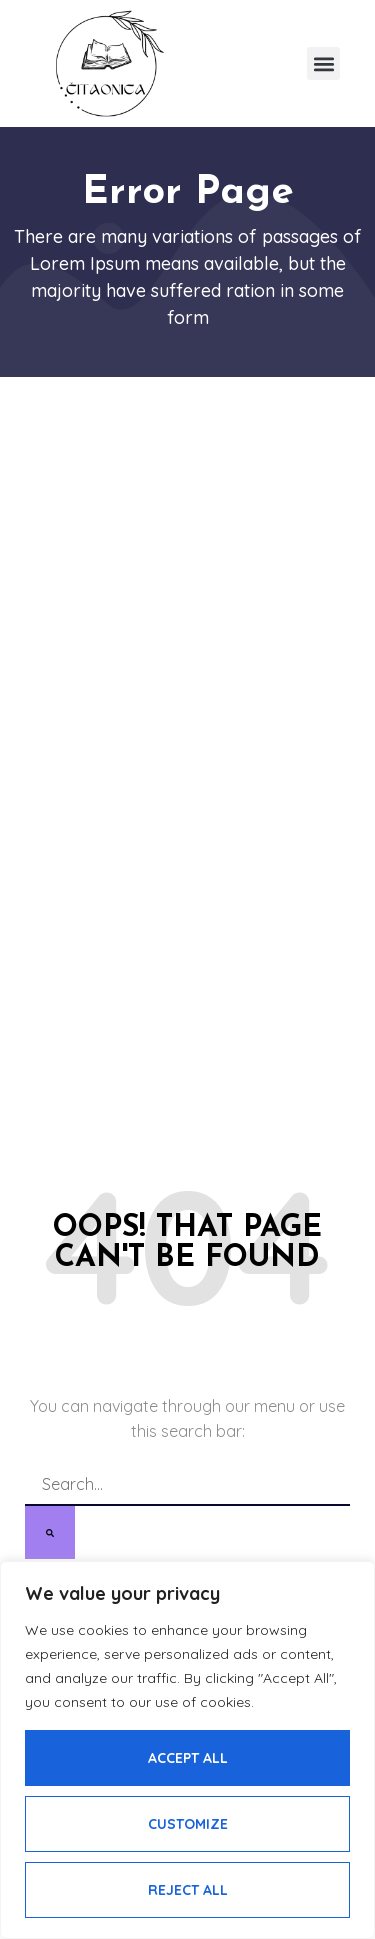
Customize (188, 1824)
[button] (323, 63)
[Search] (50, 1532)
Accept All (188, 1758)
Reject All (188, 1890)
